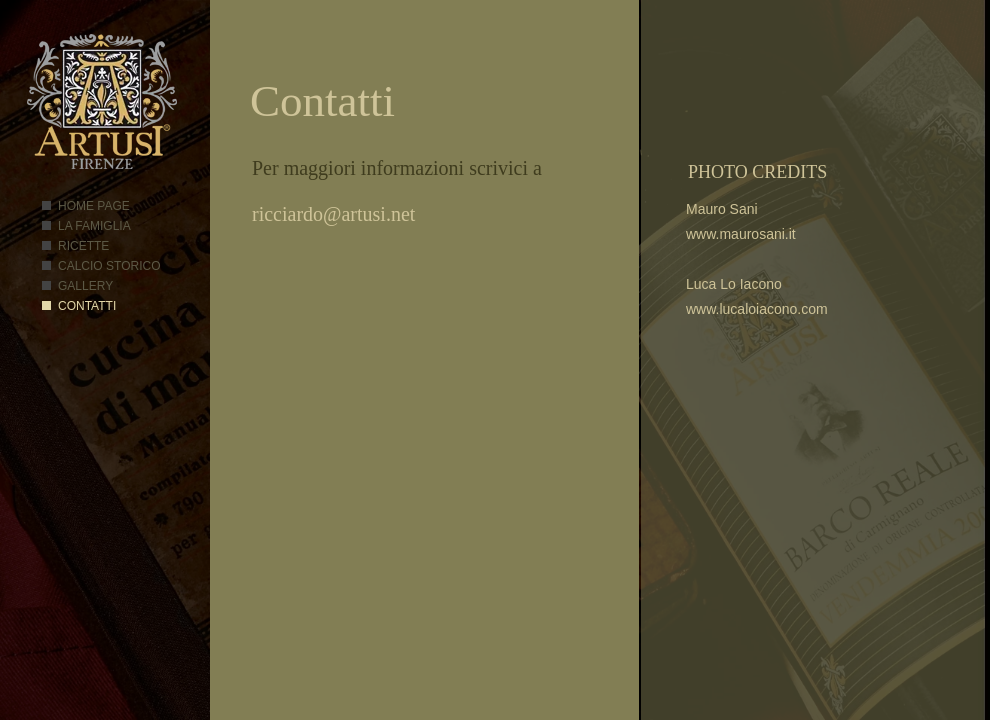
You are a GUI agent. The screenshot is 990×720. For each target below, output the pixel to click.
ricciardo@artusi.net (333, 214)
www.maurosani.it (741, 234)
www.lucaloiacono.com (757, 309)
